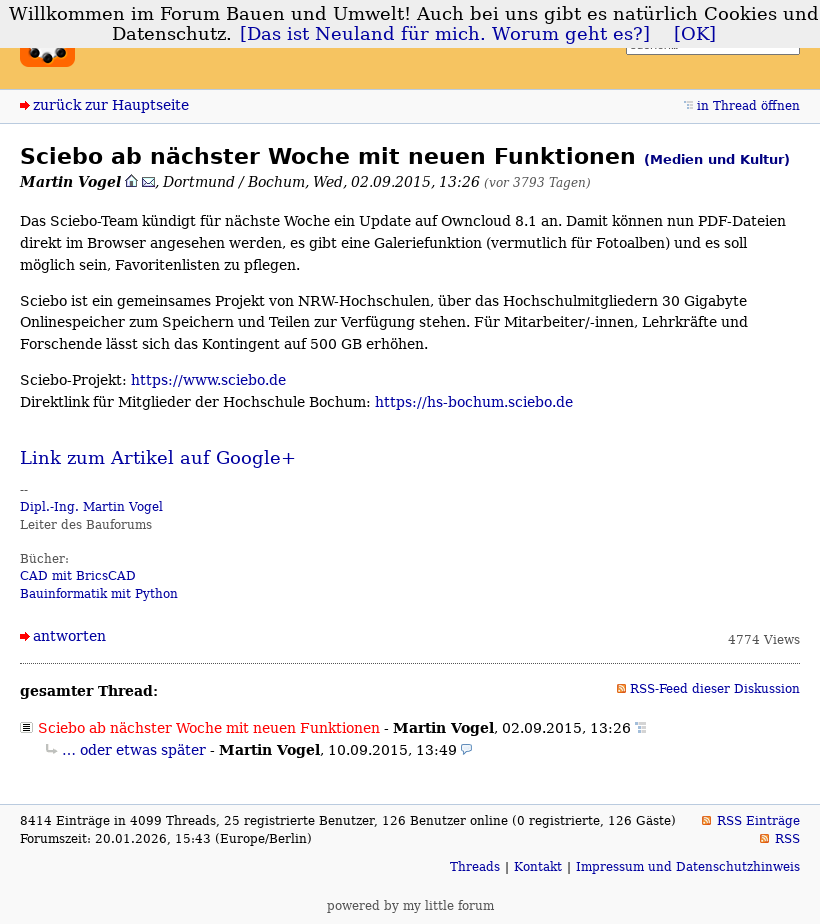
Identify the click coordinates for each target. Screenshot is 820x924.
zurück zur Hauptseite (111, 105)
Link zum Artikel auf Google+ (158, 458)
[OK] (695, 34)
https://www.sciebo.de (208, 380)
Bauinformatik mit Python (99, 594)
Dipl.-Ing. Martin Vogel (91, 507)
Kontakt (538, 867)
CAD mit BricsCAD (78, 576)
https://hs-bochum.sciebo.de (474, 402)
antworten (69, 636)
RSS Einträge (758, 821)
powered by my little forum (410, 906)
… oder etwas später (134, 750)
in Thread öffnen (748, 106)
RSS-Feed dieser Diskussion (715, 689)
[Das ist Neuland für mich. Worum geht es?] (445, 34)
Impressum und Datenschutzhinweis (688, 867)
